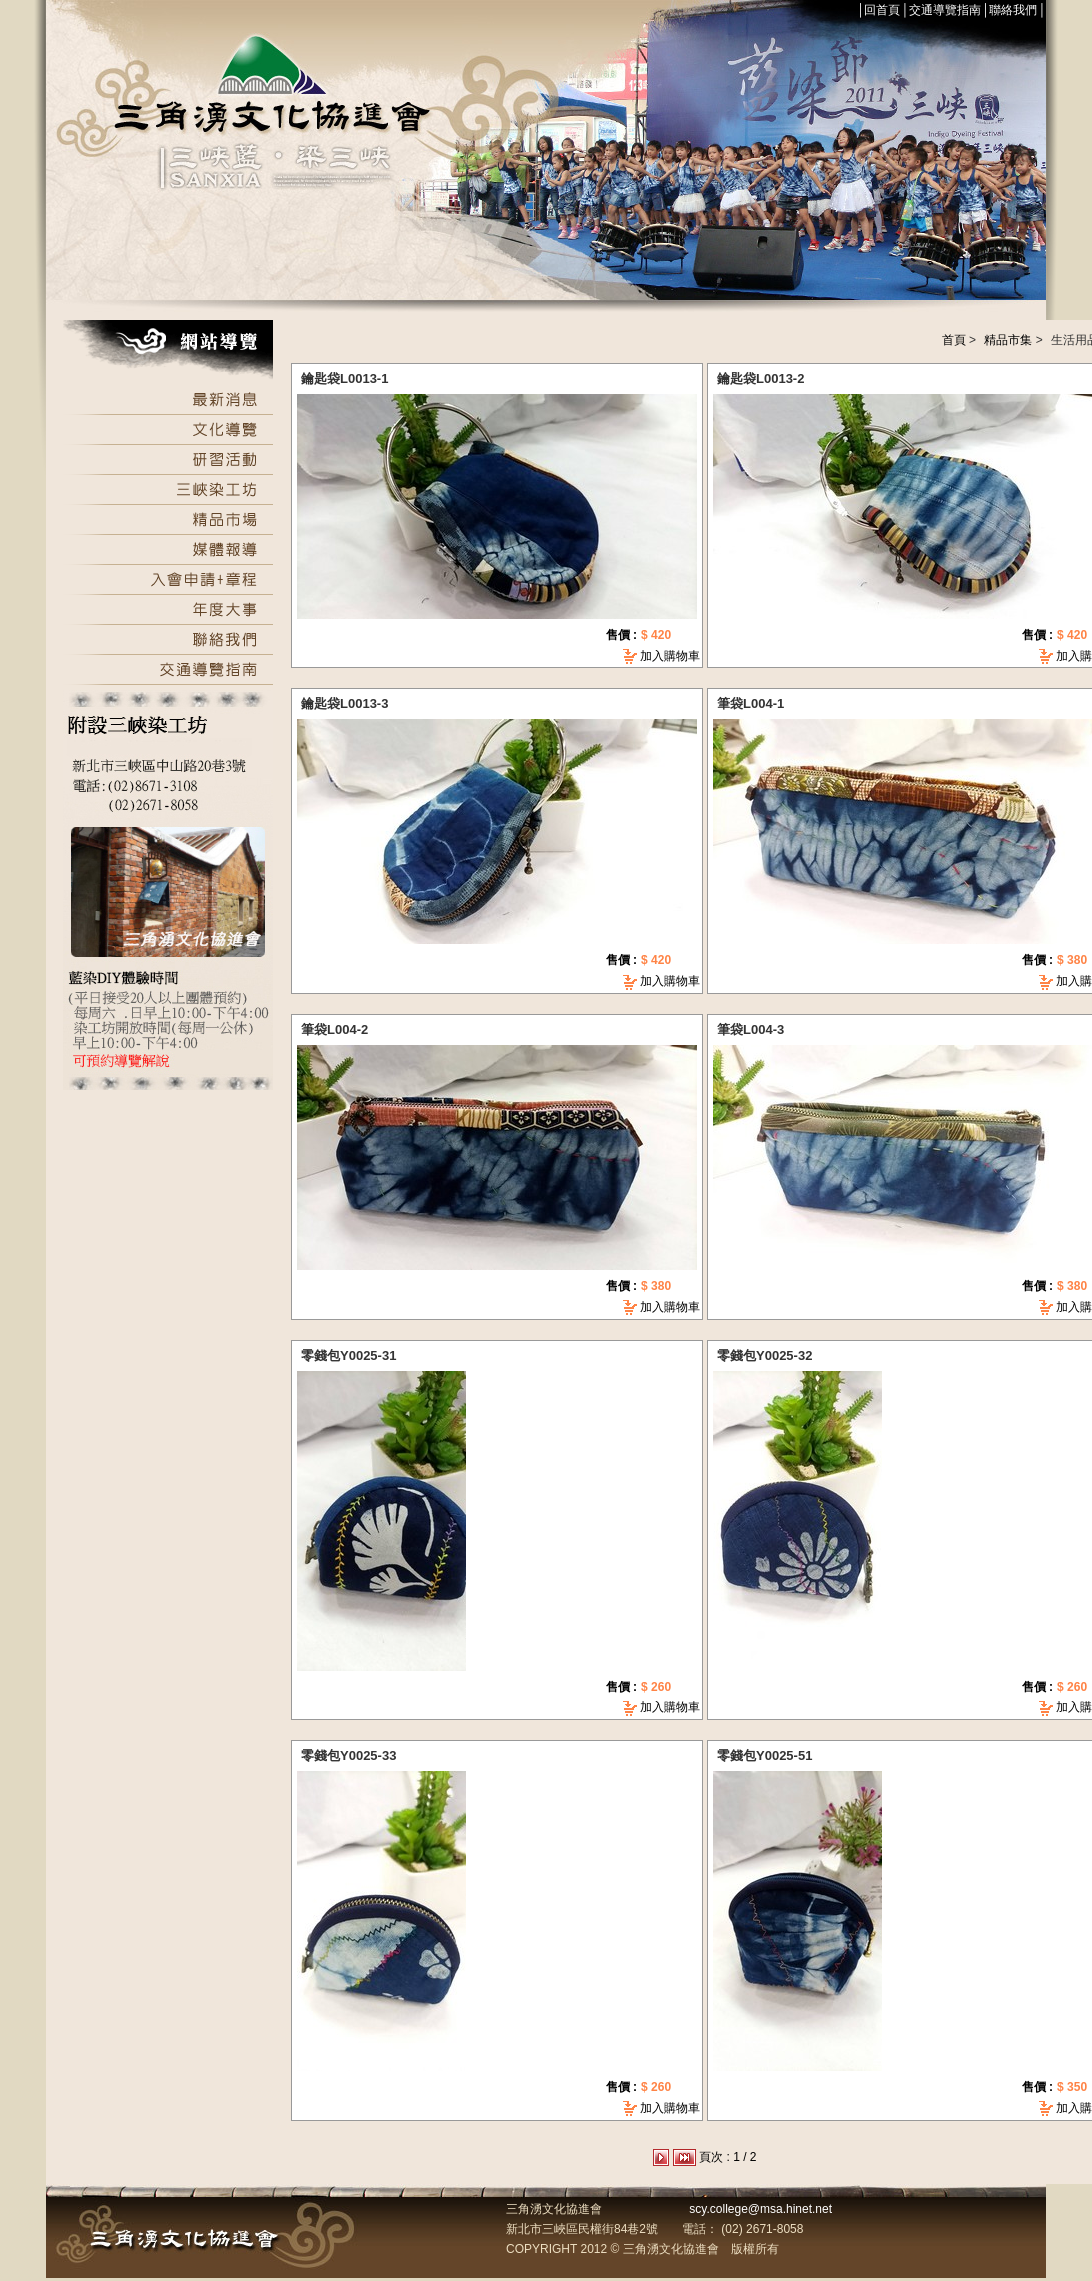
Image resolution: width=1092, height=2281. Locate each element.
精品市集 (1008, 340)
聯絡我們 (1013, 10)
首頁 (954, 340)
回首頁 (882, 10)
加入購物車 (670, 656)
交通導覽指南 (945, 10)
